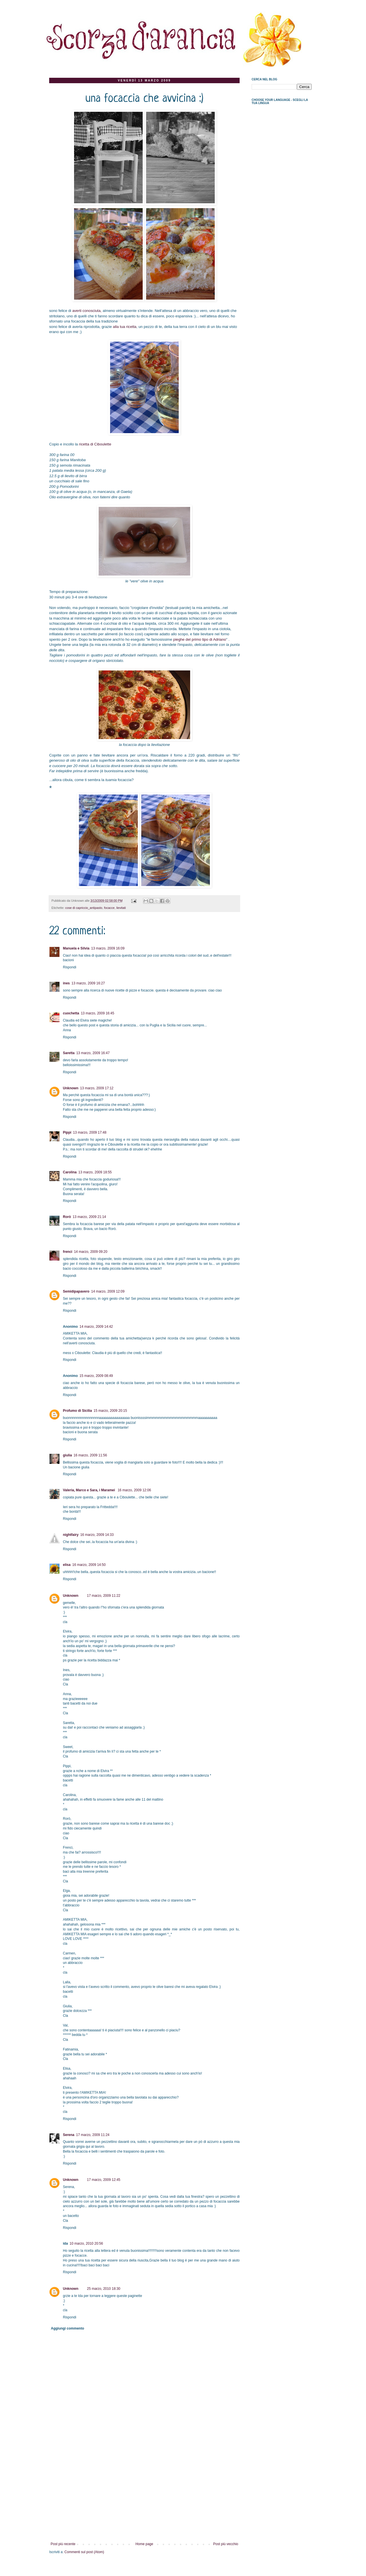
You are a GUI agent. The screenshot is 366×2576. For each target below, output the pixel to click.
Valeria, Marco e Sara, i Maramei (89, 1490)
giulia (67, 1455)
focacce (109, 907)
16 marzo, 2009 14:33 (97, 1535)
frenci (67, 1252)
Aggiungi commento (67, 2328)
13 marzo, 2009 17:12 (97, 1088)
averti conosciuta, (87, 310)
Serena (68, 2135)
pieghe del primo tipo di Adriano (199, 639)
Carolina (70, 1172)
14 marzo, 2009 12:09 (108, 1291)
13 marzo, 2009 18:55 (95, 1172)
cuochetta (71, 1013)
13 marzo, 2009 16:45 (97, 1013)
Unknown (70, 1088)
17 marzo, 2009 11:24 (93, 2135)
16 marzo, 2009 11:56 (90, 1455)
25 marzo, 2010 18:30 (103, 2289)
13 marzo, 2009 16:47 (93, 1053)
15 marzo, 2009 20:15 (110, 1411)
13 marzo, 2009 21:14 (89, 1217)
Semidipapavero (76, 1291)
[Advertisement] (144, 2499)
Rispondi (69, 967)
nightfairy (71, 1535)
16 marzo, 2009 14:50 (89, 1565)
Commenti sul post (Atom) (84, 2552)
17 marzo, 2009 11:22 (103, 1596)
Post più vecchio (225, 2544)
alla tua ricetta (124, 327)
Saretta (69, 1053)
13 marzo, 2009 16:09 (108, 948)
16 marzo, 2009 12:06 (134, 1490)
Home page (144, 2544)
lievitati (121, 907)
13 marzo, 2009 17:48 (89, 1132)
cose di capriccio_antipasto (83, 907)
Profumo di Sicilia (77, 1411)
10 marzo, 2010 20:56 (86, 2243)
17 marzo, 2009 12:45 (103, 2180)
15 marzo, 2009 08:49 (96, 1376)
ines (66, 983)
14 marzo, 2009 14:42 (96, 1327)
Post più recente (63, 2544)
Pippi (67, 1132)
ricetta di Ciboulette (95, 444)
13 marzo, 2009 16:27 (88, 983)
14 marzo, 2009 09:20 (91, 1252)
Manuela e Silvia (76, 948)
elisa (67, 1565)
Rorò (67, 1217)
